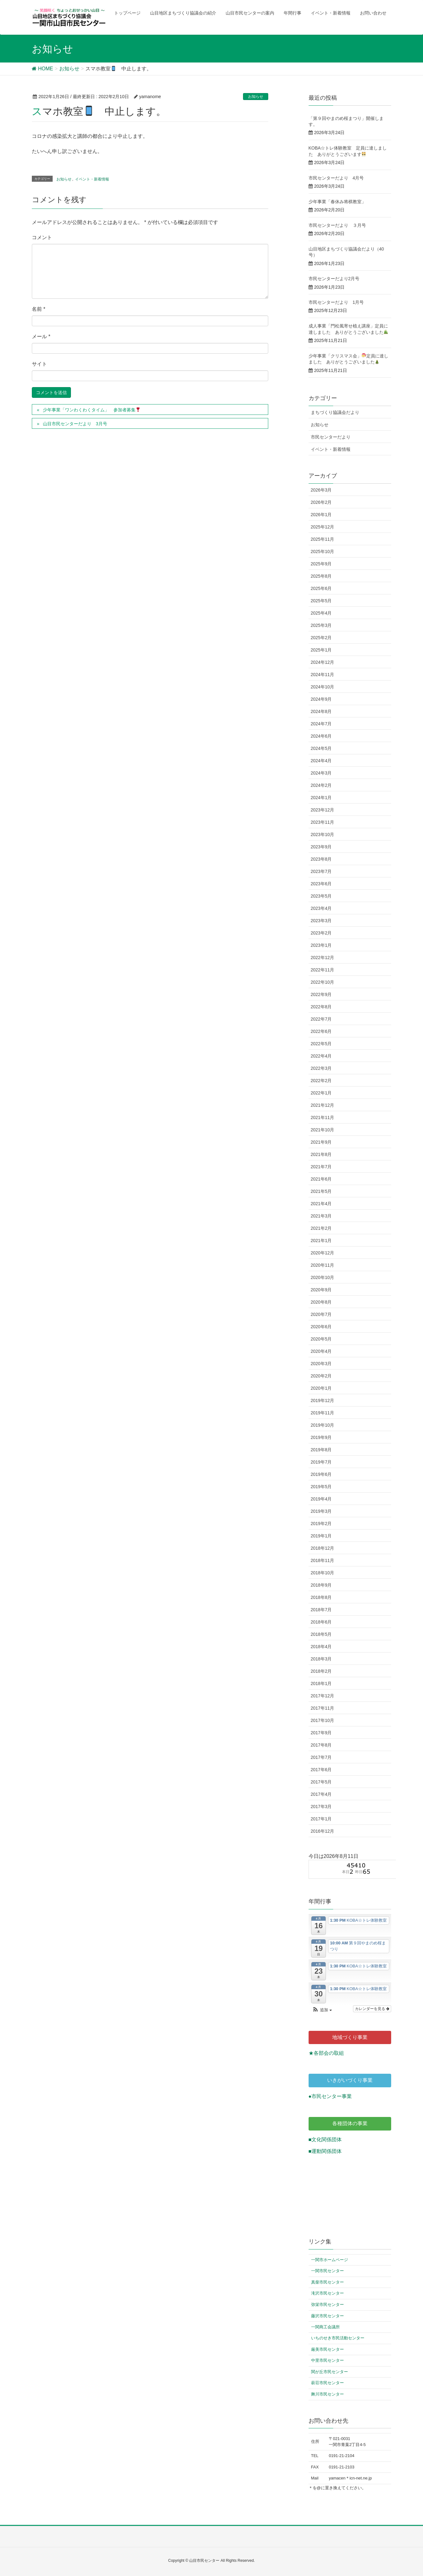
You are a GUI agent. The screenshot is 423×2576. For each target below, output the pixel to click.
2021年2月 (321, 1228)
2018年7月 (321, 1609)
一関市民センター (327, 2270)
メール (41, 336)
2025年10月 (322, 551)
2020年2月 (321, 1375)
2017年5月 (321, 1781)
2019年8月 (321, 1449)
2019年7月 (321, 1462)
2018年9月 (321, 1585)
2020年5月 (321, 1338)
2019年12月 (322, 1400)
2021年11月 (322, 1117)
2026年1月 (321, 514)
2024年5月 (321, 748)
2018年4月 (321, 1646)
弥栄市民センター (327, 2304)
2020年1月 (321, 1388)
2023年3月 (321, 920)
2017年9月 (321, 1732)
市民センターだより (331, 436)
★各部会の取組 (326, 2053)
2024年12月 (322, 662)
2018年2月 (321, 1671)
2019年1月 (321, 1535)
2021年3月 (321, 1215)
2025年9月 (321, 563)
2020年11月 (322, 1265)
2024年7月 (321, 723)
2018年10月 (322, 1572)
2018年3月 (321, 1658)
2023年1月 (321, 945)
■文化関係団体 (325, 2139)
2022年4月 (321, 1055)
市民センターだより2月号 (334, 278)
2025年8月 (321, 576)
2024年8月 (321, 711)
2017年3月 (321, 1806)
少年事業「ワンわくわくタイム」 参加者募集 (91, 409)
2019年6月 (321, 1474)
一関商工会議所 (325, 2327)
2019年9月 (321, 1437)
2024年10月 (322, 686)
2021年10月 (322, 1129)
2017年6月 (321, 1769)
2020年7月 (321, 1314)
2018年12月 (322, 1548)
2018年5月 (321, 1634)
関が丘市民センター (329, 2371)
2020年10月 (322, 1277)
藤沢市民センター (327, 2316)
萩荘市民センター (327, 2382)
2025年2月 (321, 637)
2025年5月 (321, 600)
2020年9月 (321, 1289)
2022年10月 (322, 982)
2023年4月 (321, 908)
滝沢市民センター (327, 2293)
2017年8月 (321, 1745)
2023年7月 (321, 871)
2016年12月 (322, 1831)
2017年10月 (322, 1720)
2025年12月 (322, 526)
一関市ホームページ (329, 2259)
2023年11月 (322, 822)
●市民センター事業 (330, 2096)
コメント (42, 237)
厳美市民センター (327, 2349)
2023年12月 (322, 809)
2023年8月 (321, 859)
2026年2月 (321, 502)
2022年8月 (321, 1006)
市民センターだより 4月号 (336, 177)
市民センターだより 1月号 (336, 302)
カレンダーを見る (372, 2009)
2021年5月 (321, 1191)
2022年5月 (321, 1043)
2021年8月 (321, 1154)
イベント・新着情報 (92, 179)
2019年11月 (322, 1412)
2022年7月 (321, 1019)
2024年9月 (321, 699)
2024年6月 (321, 736)
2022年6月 (321, 1031)
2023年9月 (321, 846)
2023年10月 (322, 834)
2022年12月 (322, 957)
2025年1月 (321, 649)
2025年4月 (321, 613)
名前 (38, 309)
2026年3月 (321, 489)
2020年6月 (321, 1326)
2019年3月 (321, 1511)
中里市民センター (327, 2360)
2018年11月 (322, 1560)
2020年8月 (321, 1302)
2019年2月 (321, 1523)
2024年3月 (321, 772)
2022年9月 (321, 994)
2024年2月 (321, 785)
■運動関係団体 (325, 2151)
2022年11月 (322, 969)
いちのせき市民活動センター (337, 2338)
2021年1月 (321, 1240)
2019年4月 (321, 1498)
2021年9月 (321, 1142)
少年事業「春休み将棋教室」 (339, 201)
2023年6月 (321, 883)
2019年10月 (322, 1425)
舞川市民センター (327, 2394)
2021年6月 (321, 1179)
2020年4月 (321, 1351)
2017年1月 (321, 1818)
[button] (322, 2010)
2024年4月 (321, 760)
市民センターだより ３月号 (337, 225)
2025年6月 (321, 588)
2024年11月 (322, 674)
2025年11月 (322, 539)
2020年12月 (322, 1252)
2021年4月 (321, 1203)
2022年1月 (321, 1092)
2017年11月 (322, 1708)
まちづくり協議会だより (335, 412)
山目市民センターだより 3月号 (75, 423)
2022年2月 (321, 1080)
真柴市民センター (327, 2282)
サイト (39, 364)
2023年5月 (321, 896)
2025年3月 (321, 625)
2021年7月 (321, 1166)
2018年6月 (321, 1621)
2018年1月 (321, 1683)
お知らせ (255, 96)
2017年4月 (321, 1794)
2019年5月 (321, 1486)
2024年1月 (321, 797)
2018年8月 (321, 1597)
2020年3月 (321, 1363)
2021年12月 (322, 1105)
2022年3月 (321, 1068)
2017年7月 (321, 1757)
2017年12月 (322, 1695)
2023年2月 (321, 932)
